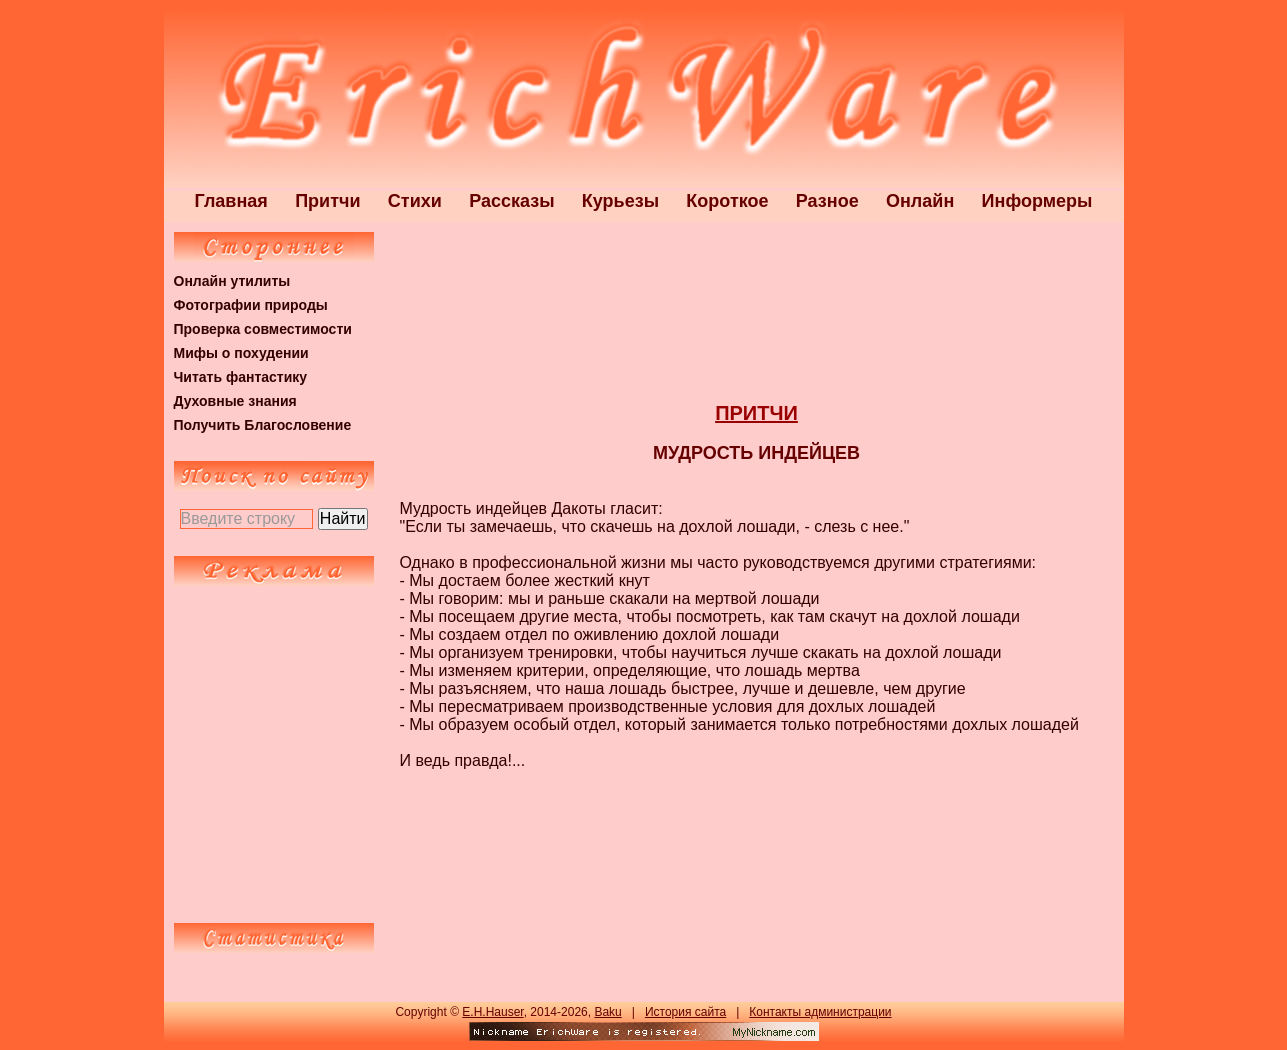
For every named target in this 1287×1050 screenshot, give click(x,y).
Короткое (727, 201)
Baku (607, 1012)
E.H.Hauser (492, 1012)
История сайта (685, 1012)
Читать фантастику (241, 377)
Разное (827, 201)
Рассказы (511, 201)
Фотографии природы (251, 305)
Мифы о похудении (241, 353)
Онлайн (920, 201)
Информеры (1037, 201)
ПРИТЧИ (756, 413)
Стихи (415, 201)
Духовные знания (235, 401)
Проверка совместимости (263, 329)
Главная (231, 201)
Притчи (327, 201)
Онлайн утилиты (232, 281)
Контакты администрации (820, 1012)
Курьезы (620, 201)
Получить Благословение (263, 425)
